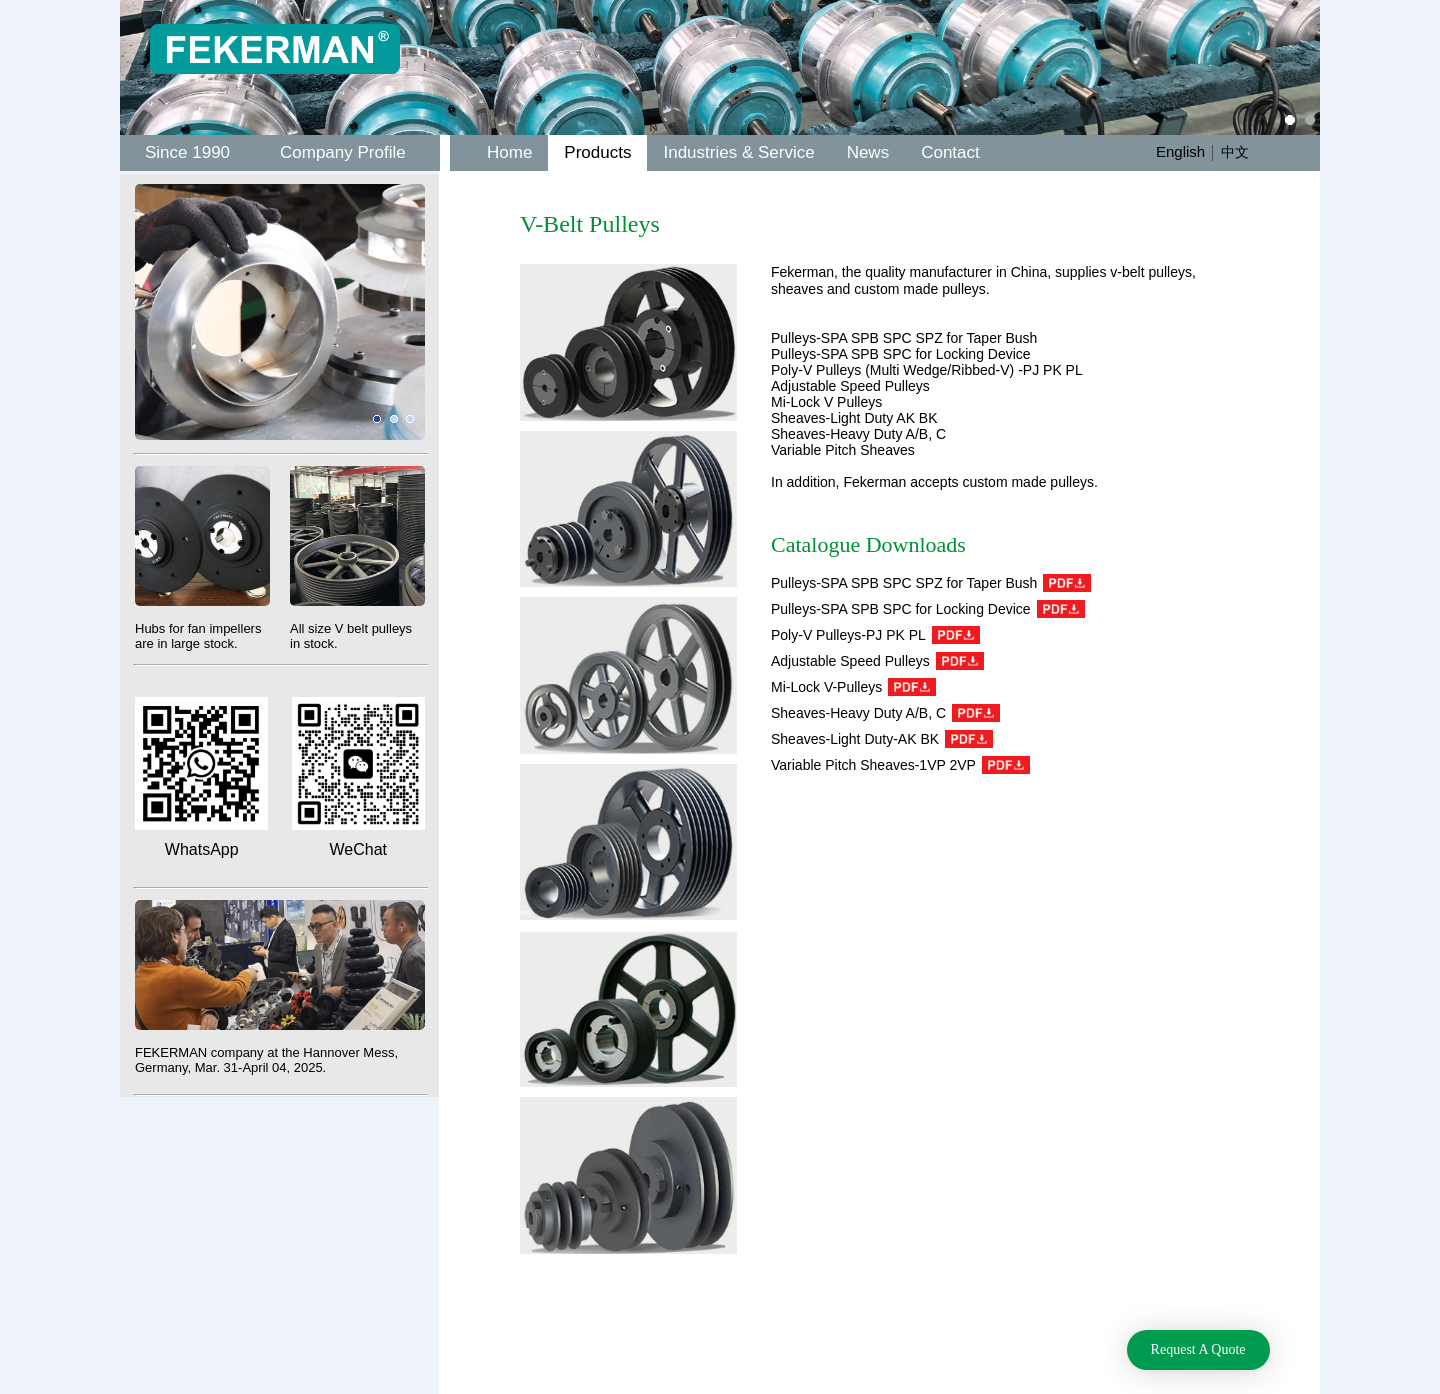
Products (597, 152)
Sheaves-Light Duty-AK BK (882, 739)
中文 (1235, 152)
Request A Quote (1198, 1349)
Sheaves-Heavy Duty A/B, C (885, 713)
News (868, 152)
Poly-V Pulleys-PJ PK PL (875, 635)
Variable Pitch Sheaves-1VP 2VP (900, 765)
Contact (950, 152)
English (1180, 151)
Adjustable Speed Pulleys (877, 661)
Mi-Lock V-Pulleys (853, 687)
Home (509, 152)
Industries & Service (738, 152)
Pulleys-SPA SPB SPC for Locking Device (928, 609)
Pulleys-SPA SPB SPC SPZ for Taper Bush (931, 583)
